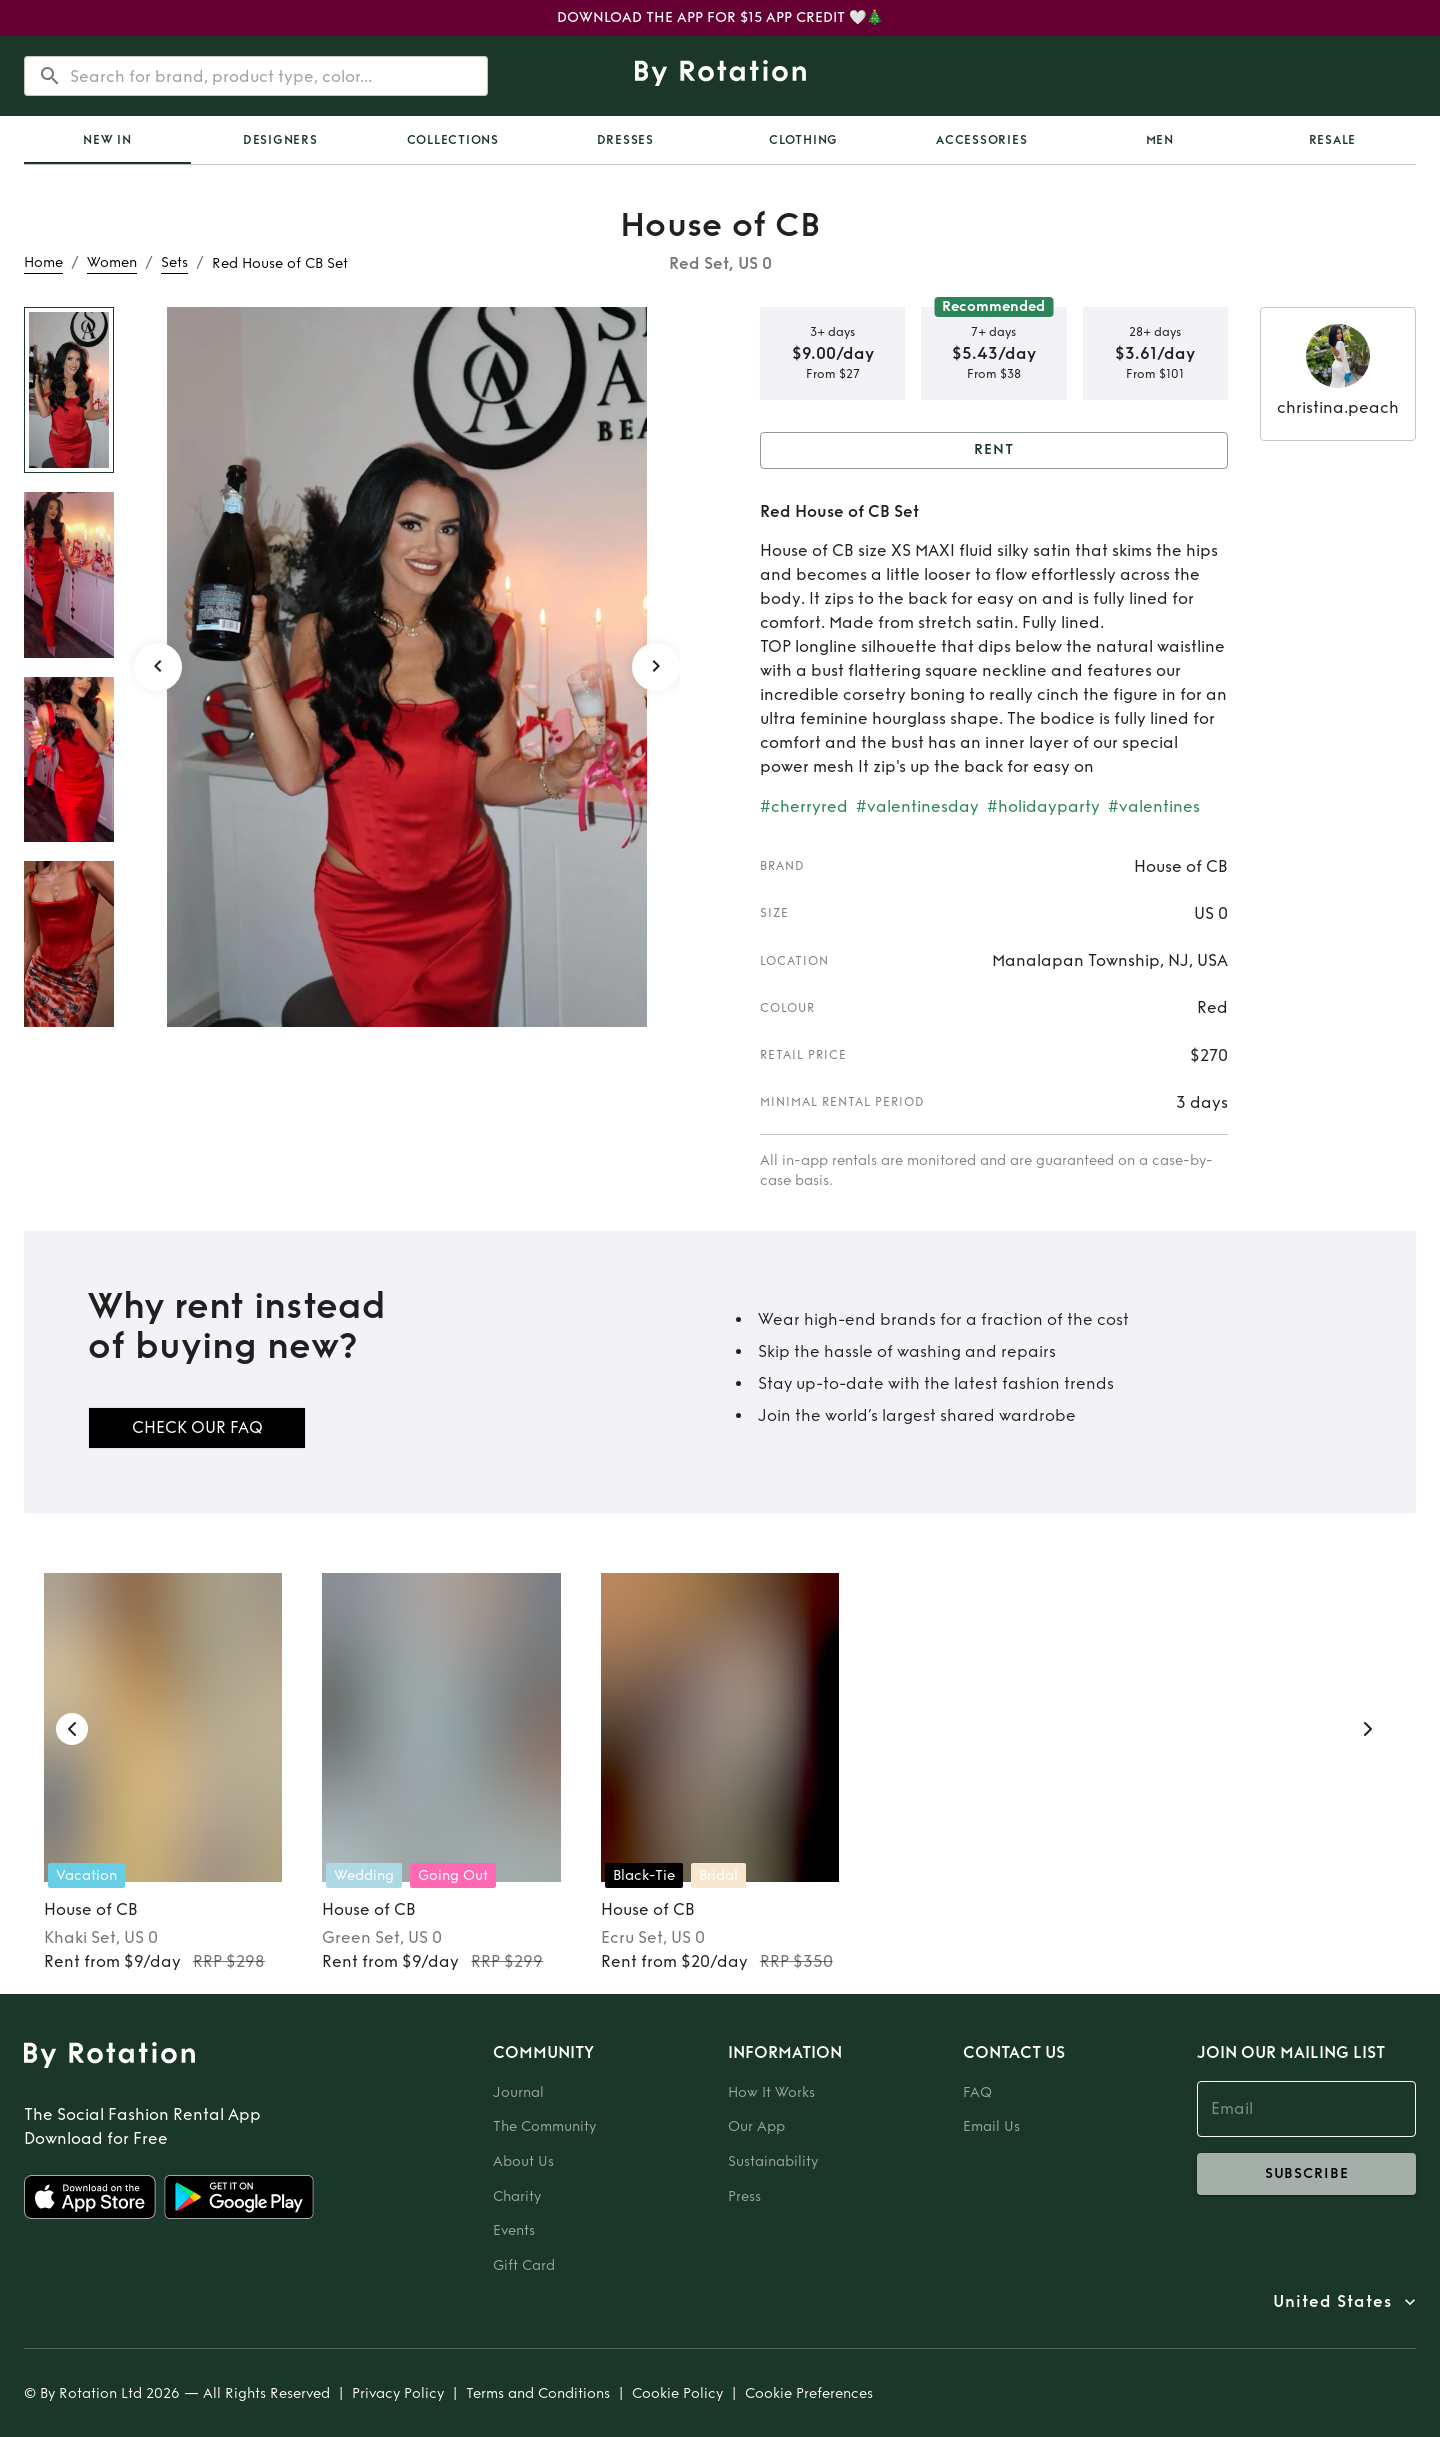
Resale (1333, 140)
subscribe (1306, 2174)
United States (1332, 2302)
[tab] (107, 140)
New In (107, 140)
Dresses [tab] (625, 140)
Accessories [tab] (981, 140)
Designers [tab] (280, 140)
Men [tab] (1160, 140)
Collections (453, 140)
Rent (994, 450)
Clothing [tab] (803, 140)
